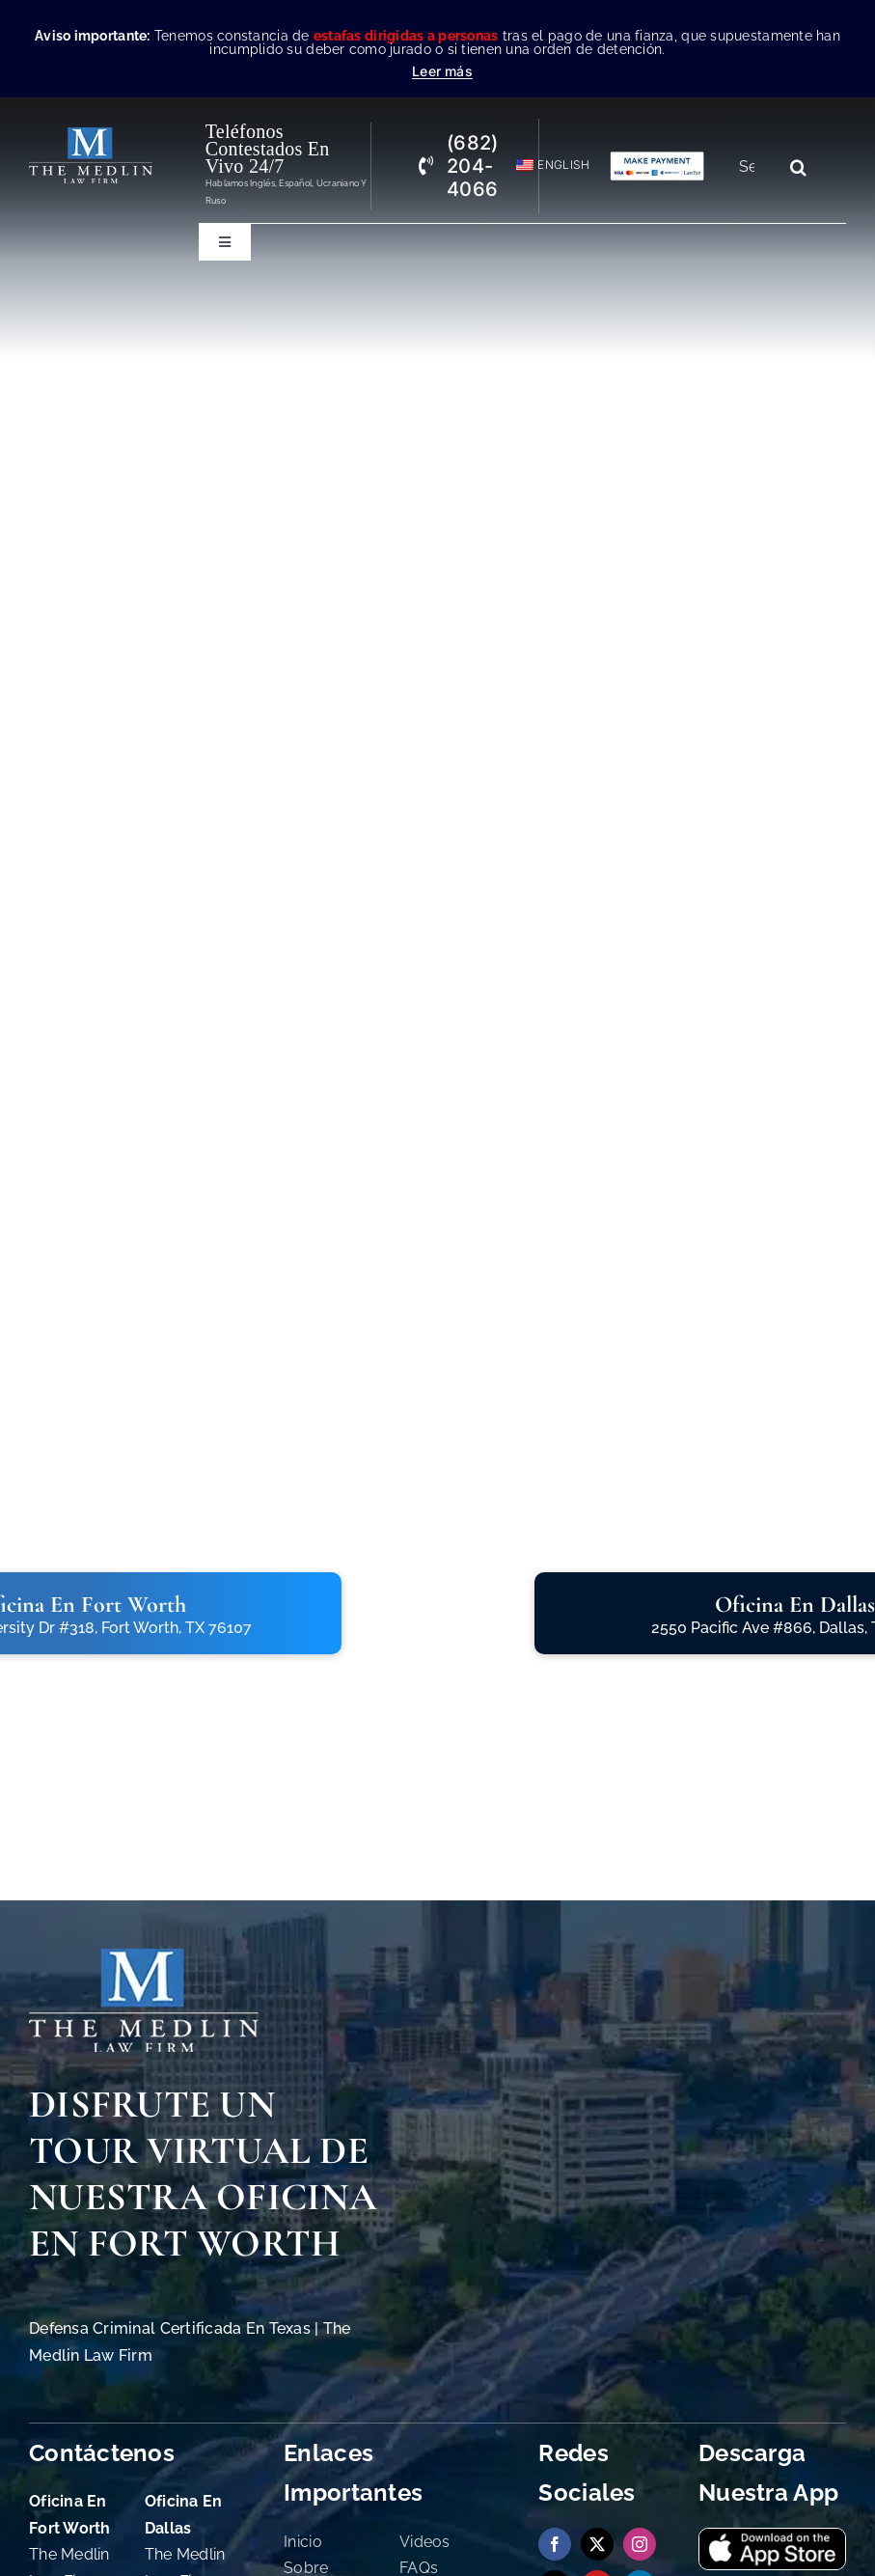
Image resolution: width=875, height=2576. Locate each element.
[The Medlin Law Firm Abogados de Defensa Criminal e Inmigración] (144, 1957)
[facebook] (554, 2544)
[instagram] (639, 2544)
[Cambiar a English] (544, 165)
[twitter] (597, 2544)
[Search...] (754, 166)
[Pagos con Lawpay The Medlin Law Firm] (657, 159)
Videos (425, 2542)
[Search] (797, 166)
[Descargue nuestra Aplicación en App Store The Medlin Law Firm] (772, 2537)
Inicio (303, 2542)
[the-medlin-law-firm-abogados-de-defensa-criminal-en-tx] (90, 135)
